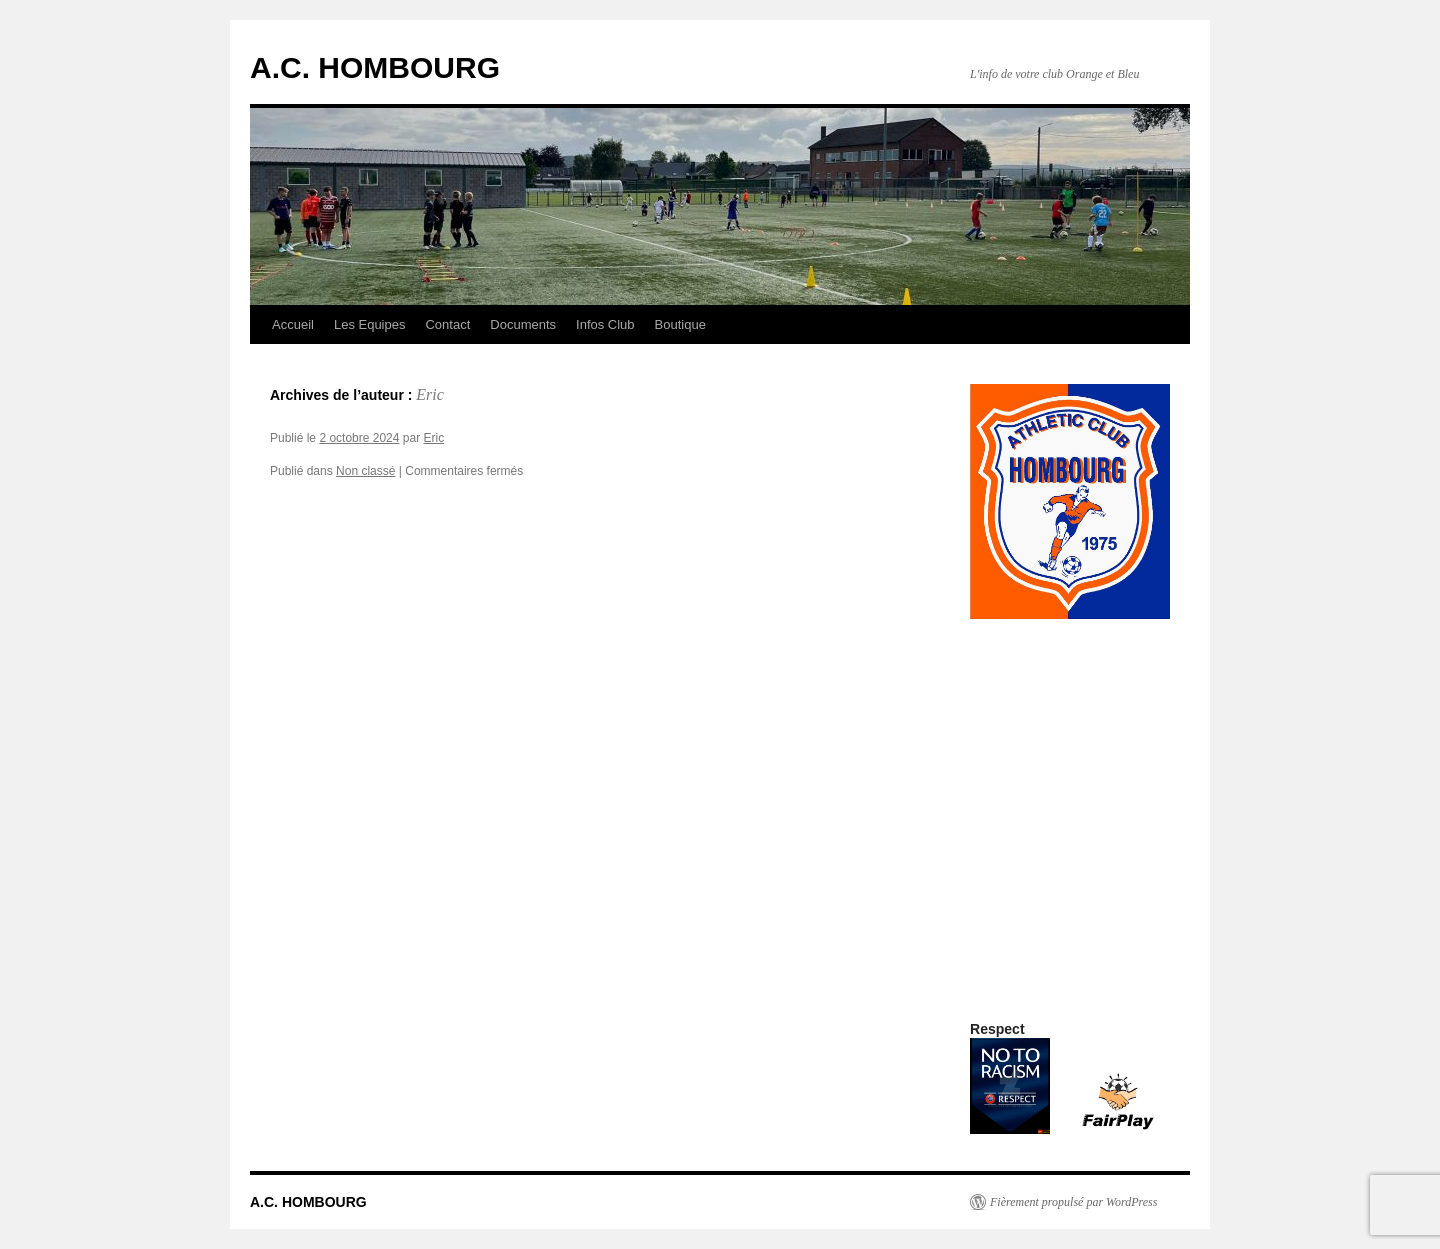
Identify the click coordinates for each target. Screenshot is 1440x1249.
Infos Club (605, 324)
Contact (447, 324)
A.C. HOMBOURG (375, 67)
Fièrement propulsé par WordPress (1073, 1202)
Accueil (293, 324)
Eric (430, 394)
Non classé (365, 471)
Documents (523, 324)
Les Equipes (370, 324)
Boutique (680, 324)
